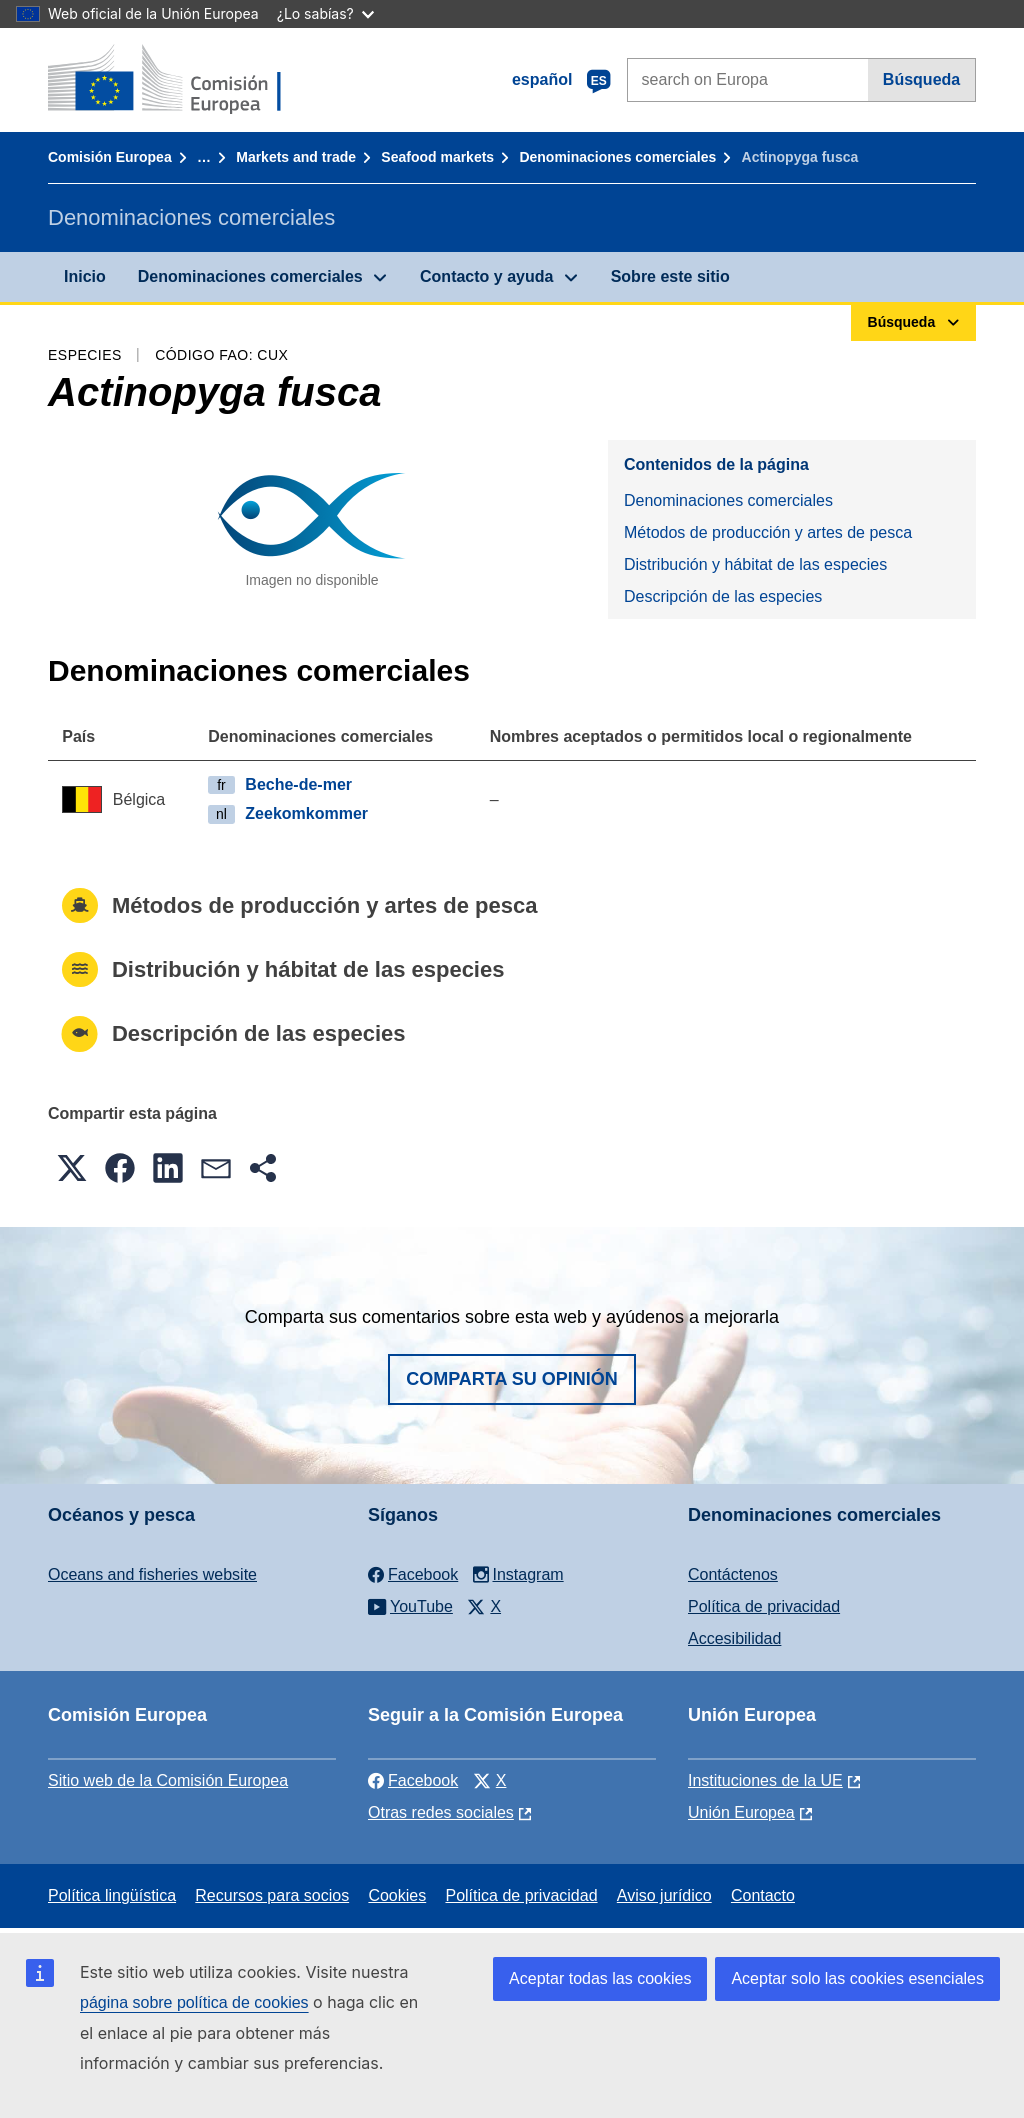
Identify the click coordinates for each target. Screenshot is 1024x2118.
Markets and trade (296, 157)
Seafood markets (437, 157)
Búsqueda (921, 79)
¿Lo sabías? (325, 13)
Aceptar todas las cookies (600, 1978)
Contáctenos (733, 1574)
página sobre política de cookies (194, 2002)
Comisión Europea (110, 157)
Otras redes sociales (441, 1812)
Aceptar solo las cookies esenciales (857, 1978)
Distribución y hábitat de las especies (755, 564)
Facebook (413, 1780)
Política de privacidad (764, 1606)
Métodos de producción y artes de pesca (768, 532)
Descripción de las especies (723, 596)
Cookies (397, 1895)
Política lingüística (112, 1895)
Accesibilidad (734, 1638)
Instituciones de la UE (765, 1780)
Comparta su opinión (512, 1379)
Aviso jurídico (664, 1895)
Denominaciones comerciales (617, 157)
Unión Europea (741, 1812)
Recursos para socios (272, 1895)
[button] (72, 1168)
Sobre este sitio (670, 276)
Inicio (85, 276)
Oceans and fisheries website (152, 1574)
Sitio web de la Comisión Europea (168, 1780)
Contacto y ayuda (486, 276)
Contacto (763, 1895)
